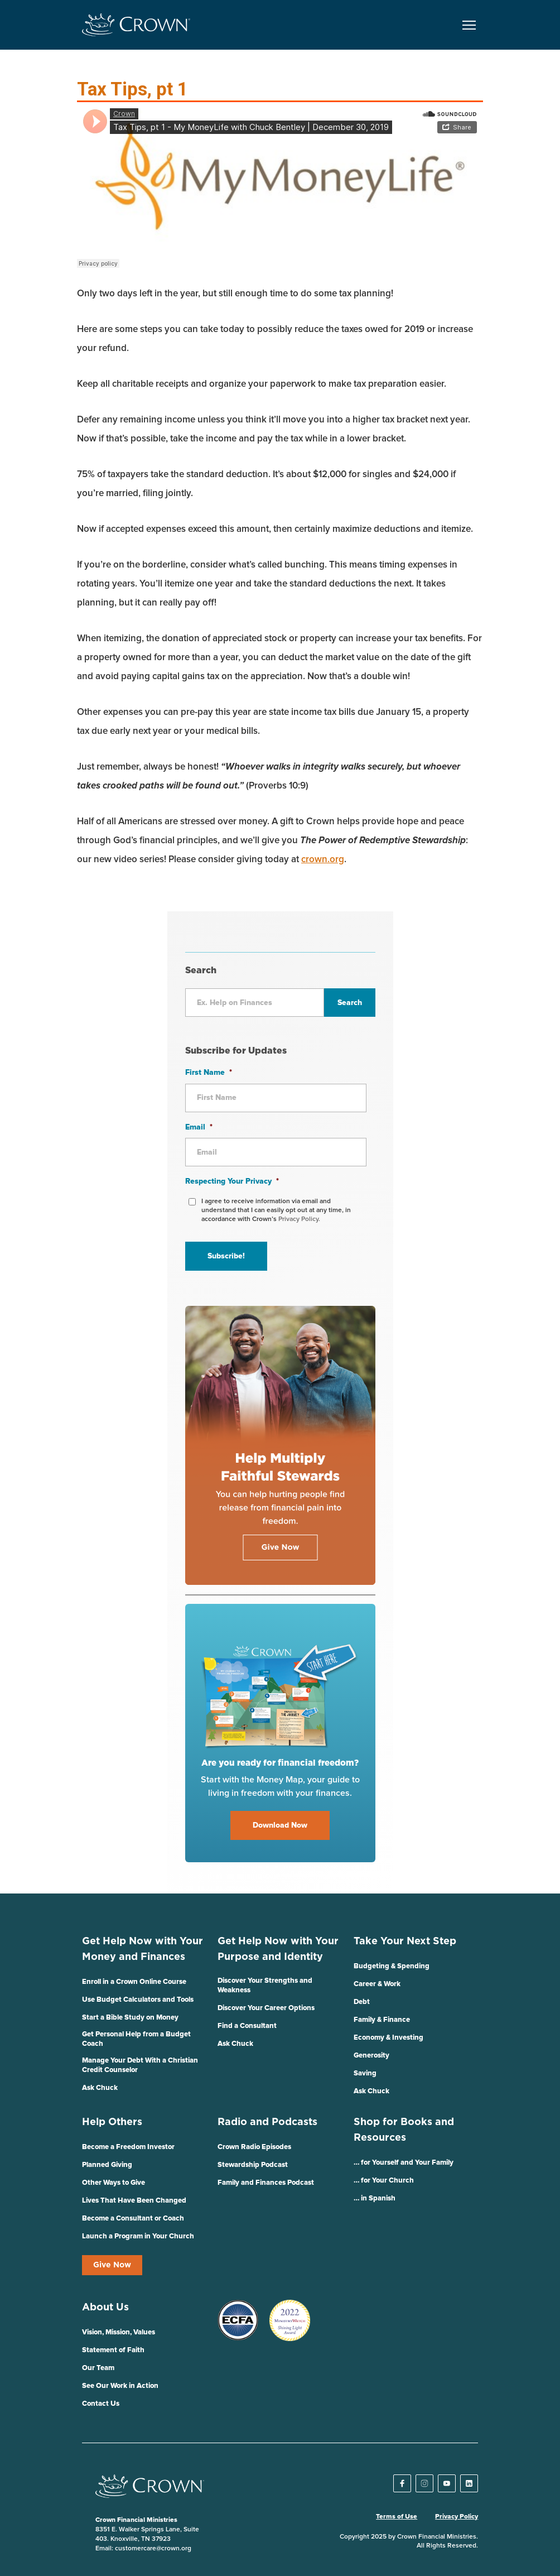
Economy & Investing (388, 2037)
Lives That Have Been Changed (134, 2200)
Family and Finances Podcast (266, 2182)
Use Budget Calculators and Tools (138, 1999)
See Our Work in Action (120, 2386)
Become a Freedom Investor (128, 2147)
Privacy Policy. (299, 1219)
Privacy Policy (456, 2516)
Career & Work (377, 1984)
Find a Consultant (247, 2026)
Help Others (112, 2122)
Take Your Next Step (405, 1941)
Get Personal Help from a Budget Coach (136, 2039)
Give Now (112, 2265)
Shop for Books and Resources (404, 2130)
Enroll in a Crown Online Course (134, 1982)
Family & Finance (382, 2020)
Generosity (371, 2055)
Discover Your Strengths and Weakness (265, 1985)
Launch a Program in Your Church (138, 2236)
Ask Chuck (100, 2088)
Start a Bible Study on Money (130, 2017)
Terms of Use (396, 2516)
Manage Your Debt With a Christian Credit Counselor (140, 2065)
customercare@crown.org (153, 2548)
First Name (208, 1072)
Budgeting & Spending (391, 1966)
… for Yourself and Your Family (403, 2162)
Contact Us (100, 2403)
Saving (365, 2073)
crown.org (322, 859)
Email (199, 1127)
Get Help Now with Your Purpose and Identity (278, 1949)
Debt (362, 2002)
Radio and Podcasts (267, 2122)
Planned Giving (107, 2165)
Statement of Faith (113, 2350)
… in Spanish (374, 2198)
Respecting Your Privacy (232, 1181)
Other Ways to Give (113, 2182)
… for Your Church (384, 2180)
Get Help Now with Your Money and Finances (142, 1949)
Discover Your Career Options (266, 2008)
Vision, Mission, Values (118, 2332)
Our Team (98, 2368)
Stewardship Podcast (253, 2165)
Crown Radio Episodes (254, 2147)
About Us (105, 2308)
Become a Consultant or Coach (133, 2218)
